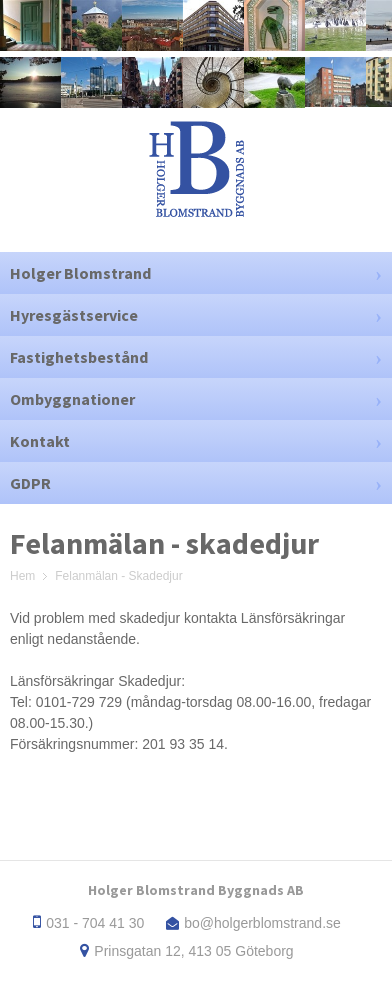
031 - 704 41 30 (95, 923)
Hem (22, 576)
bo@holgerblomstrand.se (262, 923)
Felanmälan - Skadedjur (118, 576)
